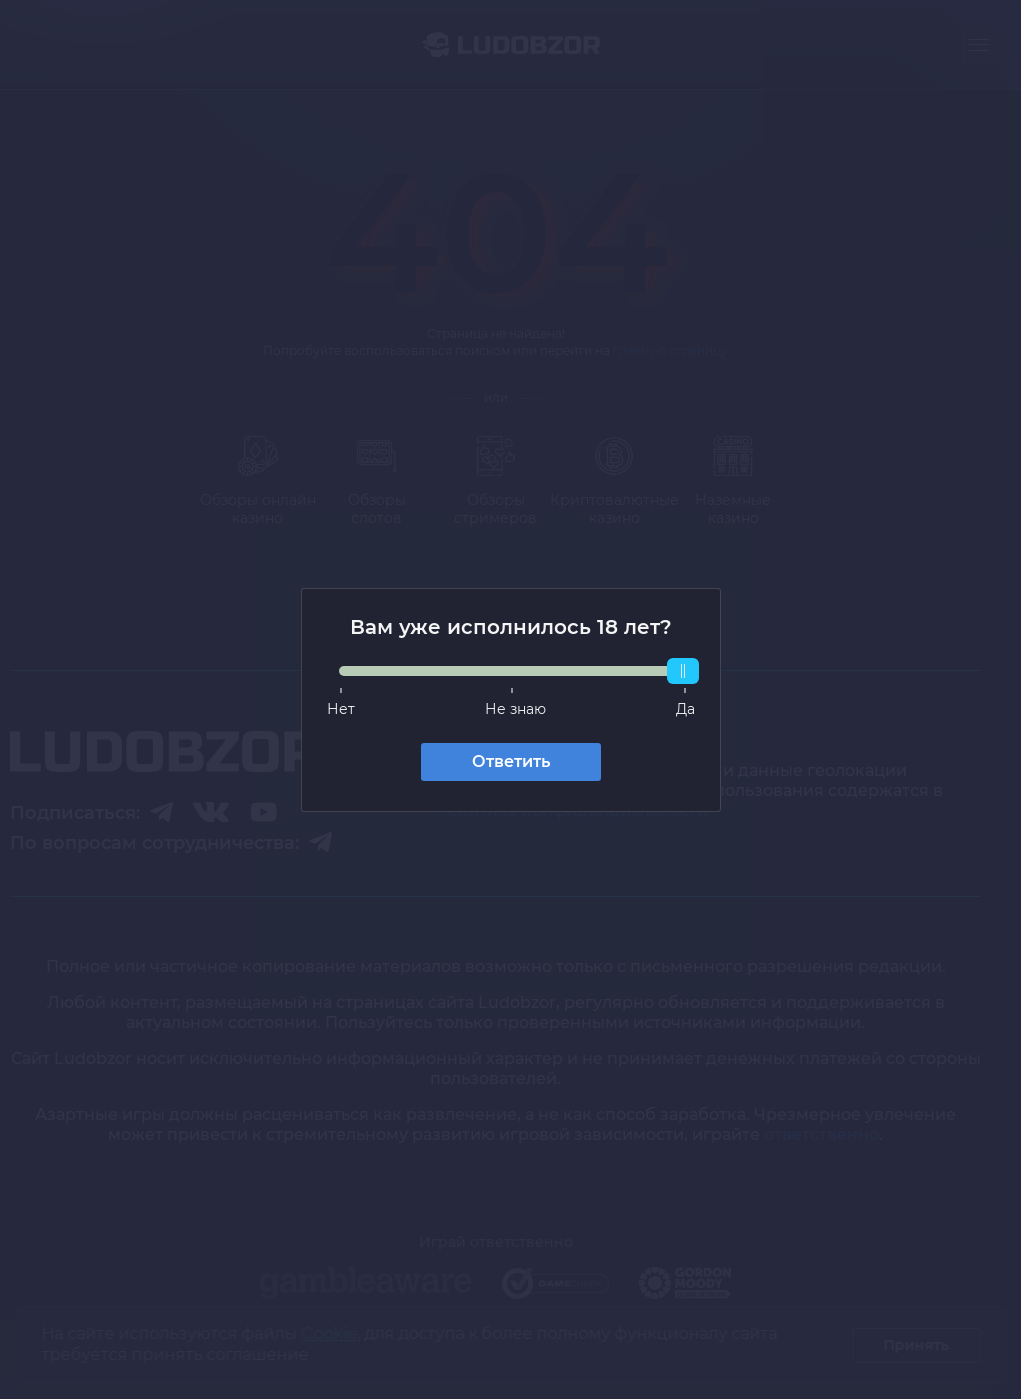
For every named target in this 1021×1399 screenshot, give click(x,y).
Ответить (511, 761)
